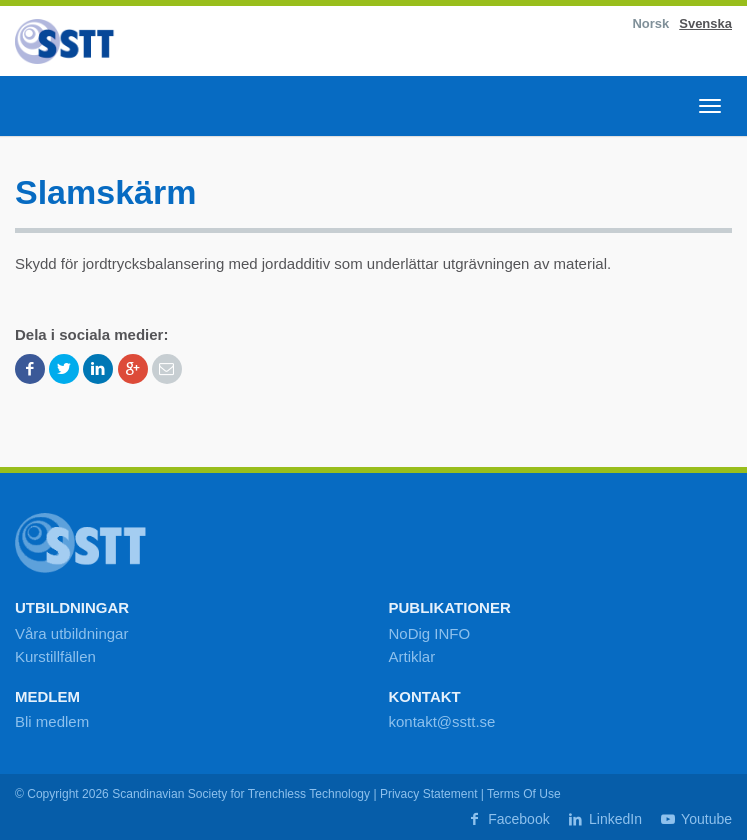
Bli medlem (52, 721)
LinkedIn (604, 819)
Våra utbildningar (71, 633)
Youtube (695, 819)
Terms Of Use (524, 794)
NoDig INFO (430, 633)
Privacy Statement (429, 794)
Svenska (705, 23)
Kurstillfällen (55, 656)
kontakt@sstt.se (442, 721)
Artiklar (412, 656)
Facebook (507, 819)
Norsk (650, 23)
